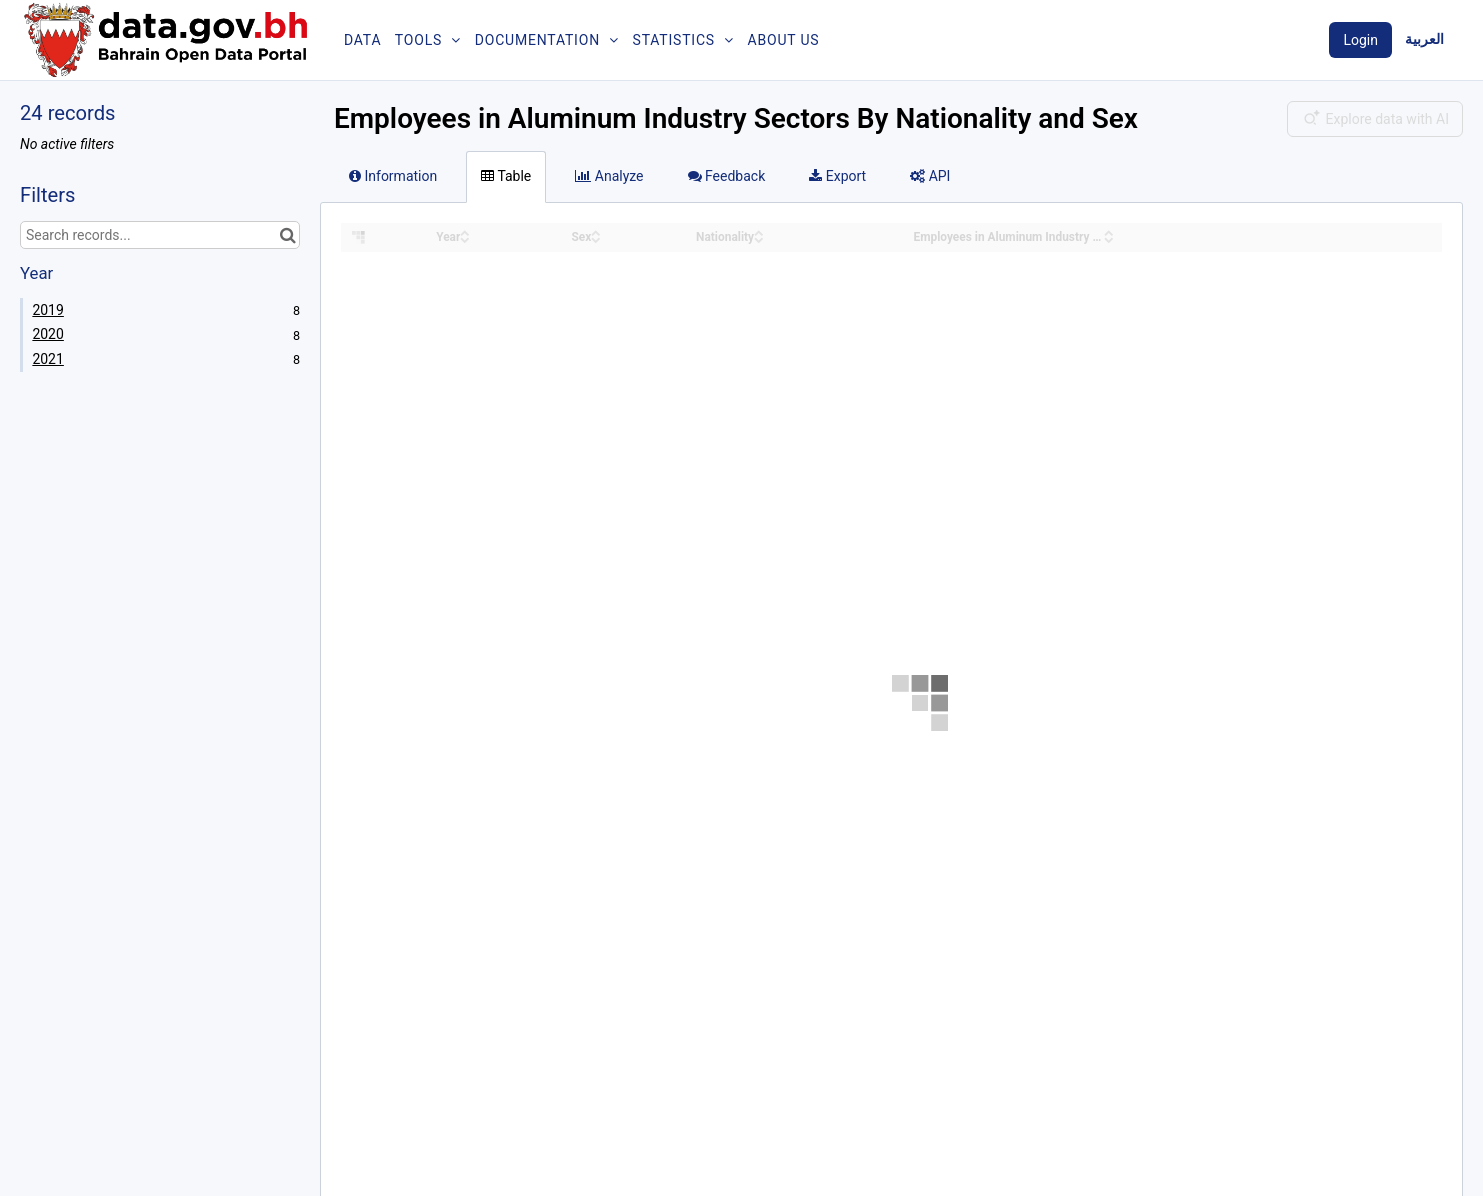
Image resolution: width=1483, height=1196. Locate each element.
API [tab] (930, 176)
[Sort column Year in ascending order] (465, 231)
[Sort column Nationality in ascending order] (759, 231)
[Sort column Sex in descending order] (596, 238)
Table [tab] (506, 176)
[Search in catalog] (287, 235)
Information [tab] (393, 176)
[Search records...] (160, 235)
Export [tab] (837, 176)
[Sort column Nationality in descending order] (759, 238)
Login (1360, 40)
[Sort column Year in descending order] (465, 238)
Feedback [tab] (727, 176)
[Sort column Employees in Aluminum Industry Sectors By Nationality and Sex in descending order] (1109, 238)
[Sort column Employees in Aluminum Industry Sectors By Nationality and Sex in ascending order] (1109, 231)
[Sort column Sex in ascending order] (596, 231)
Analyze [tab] (609, 176)
